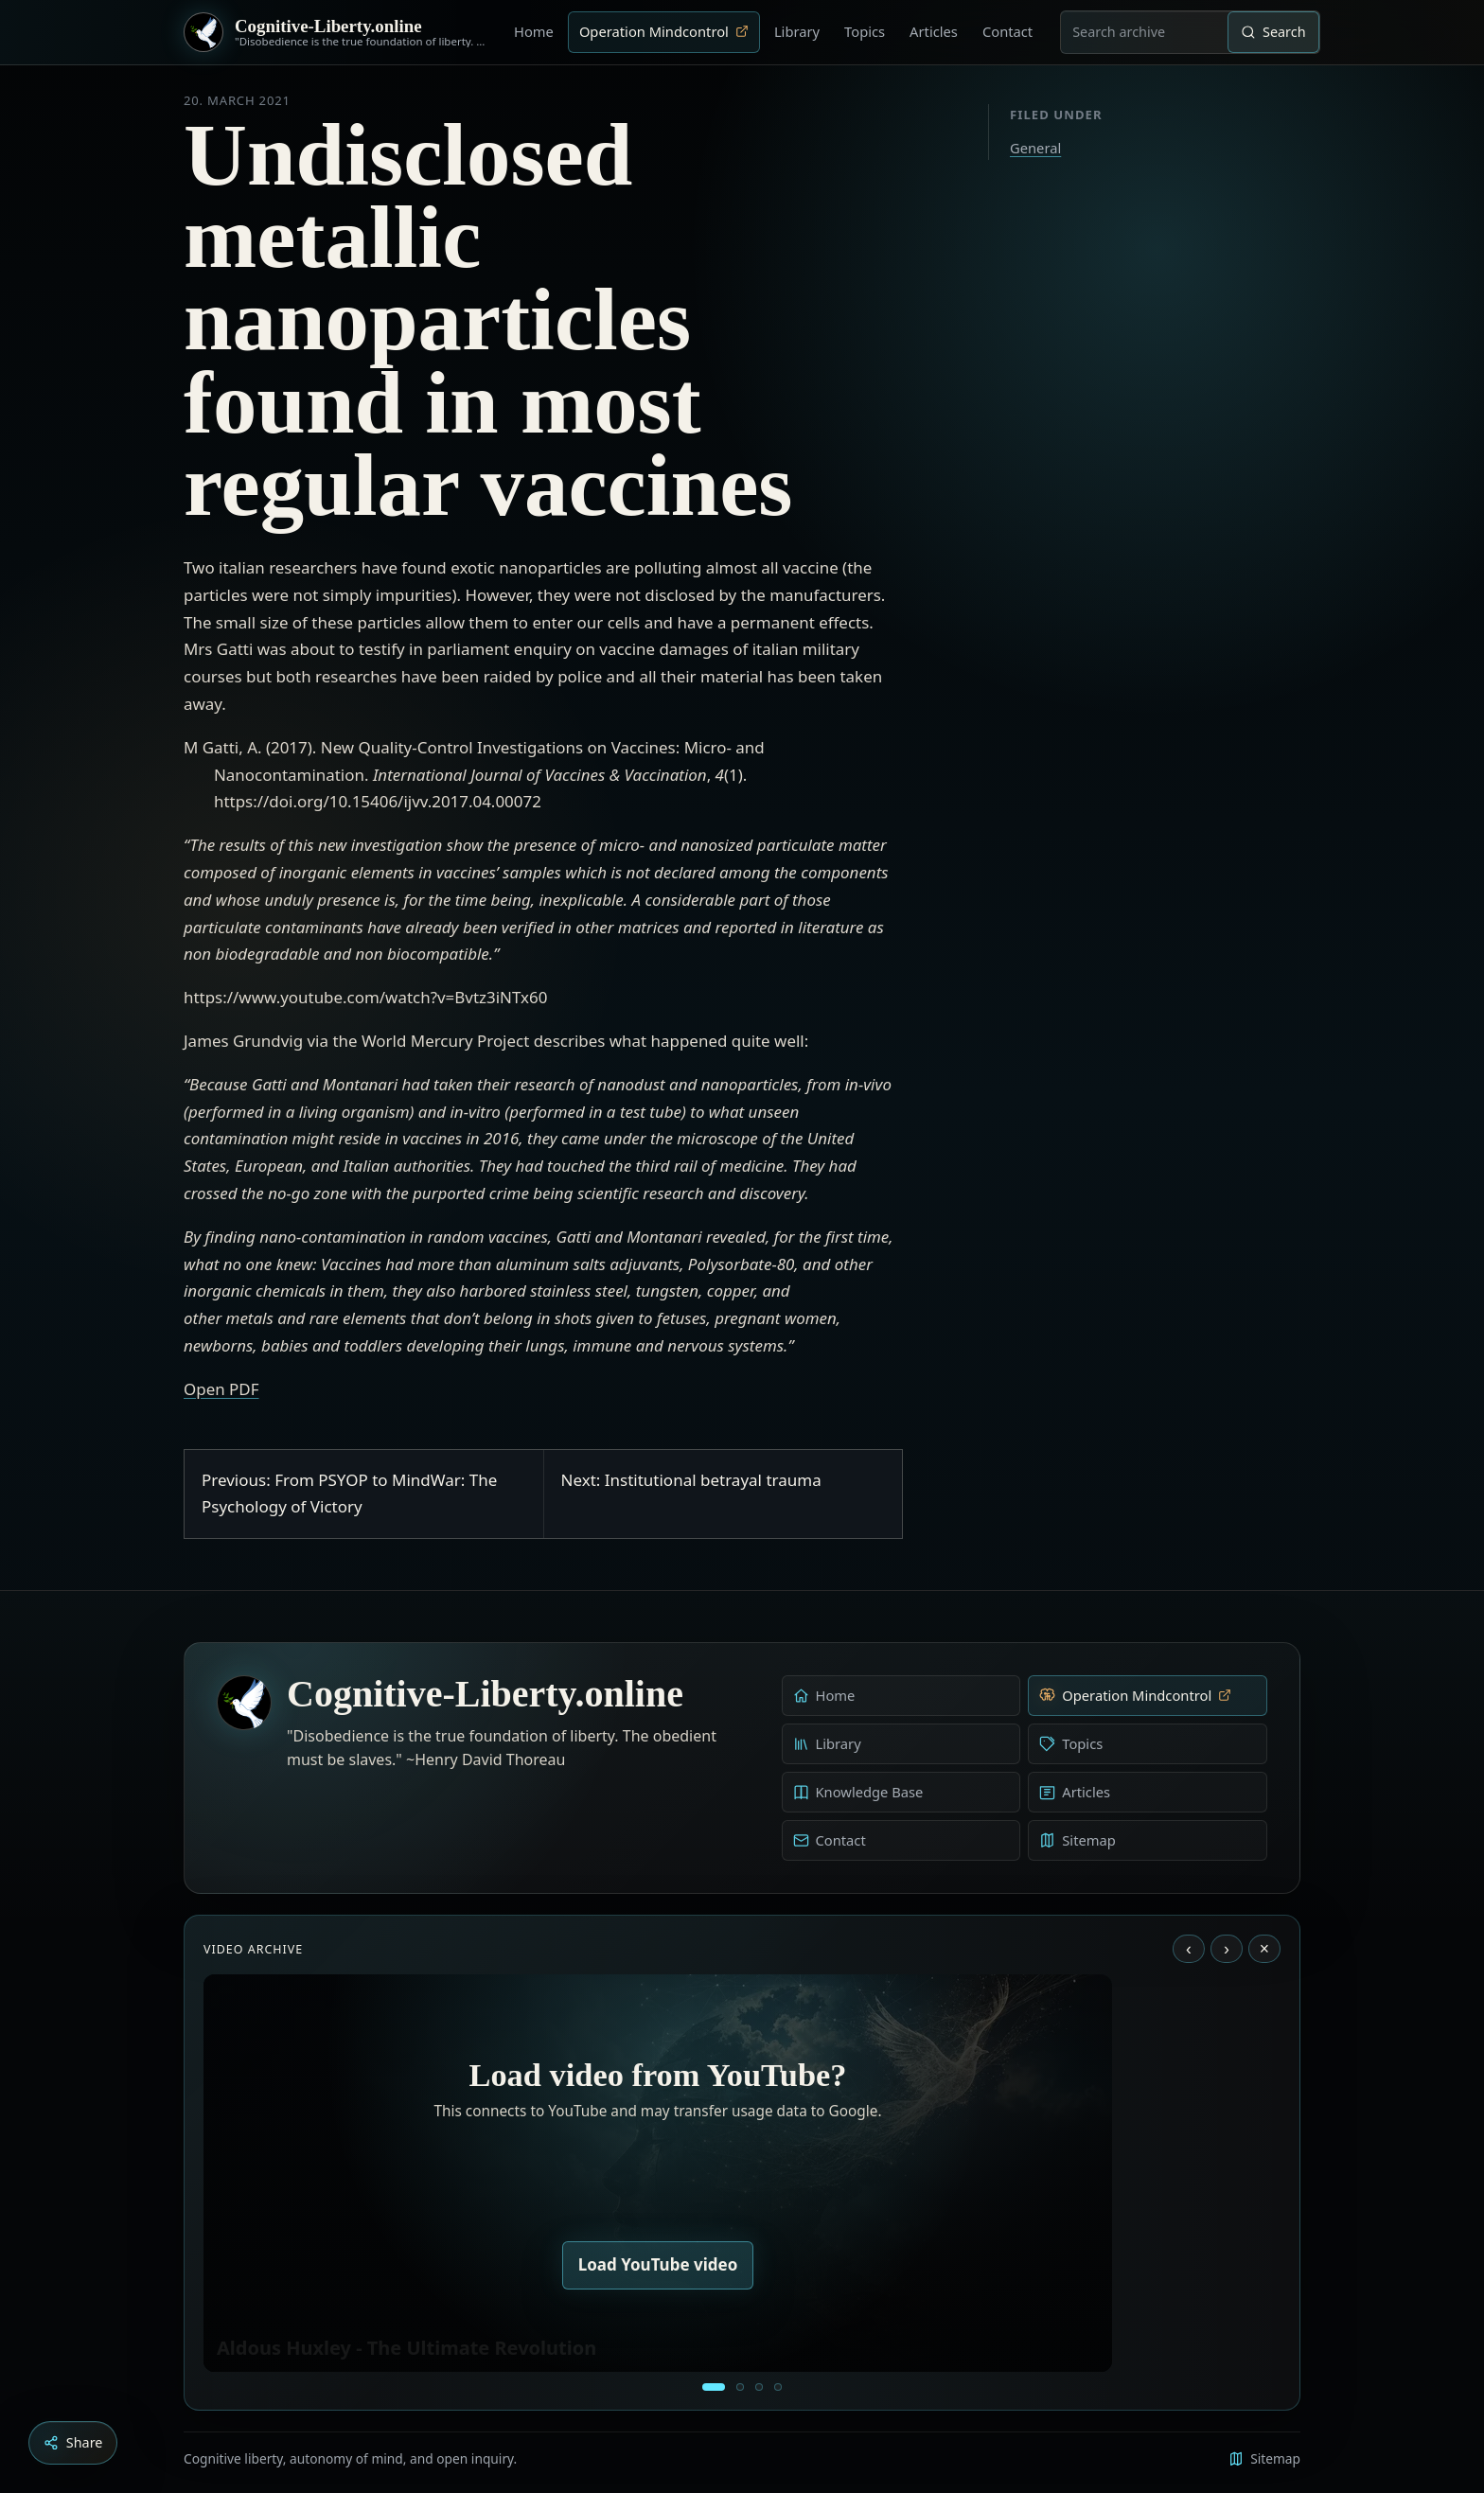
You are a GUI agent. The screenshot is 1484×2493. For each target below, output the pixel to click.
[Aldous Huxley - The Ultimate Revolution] (713, 2387)
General (1035, 147)
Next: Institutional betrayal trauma (691, 1480)
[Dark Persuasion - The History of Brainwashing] (778, 2387)
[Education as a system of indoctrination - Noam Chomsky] (740, 2387)
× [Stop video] (1264, 1948)
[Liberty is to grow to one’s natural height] (759, 2387)
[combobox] (1144, 32)
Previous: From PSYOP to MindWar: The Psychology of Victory (349, 1493)
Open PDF (221, 1389)
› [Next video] (1226, 1948)
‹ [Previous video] (1189, 1948)
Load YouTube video (658, 2264)
